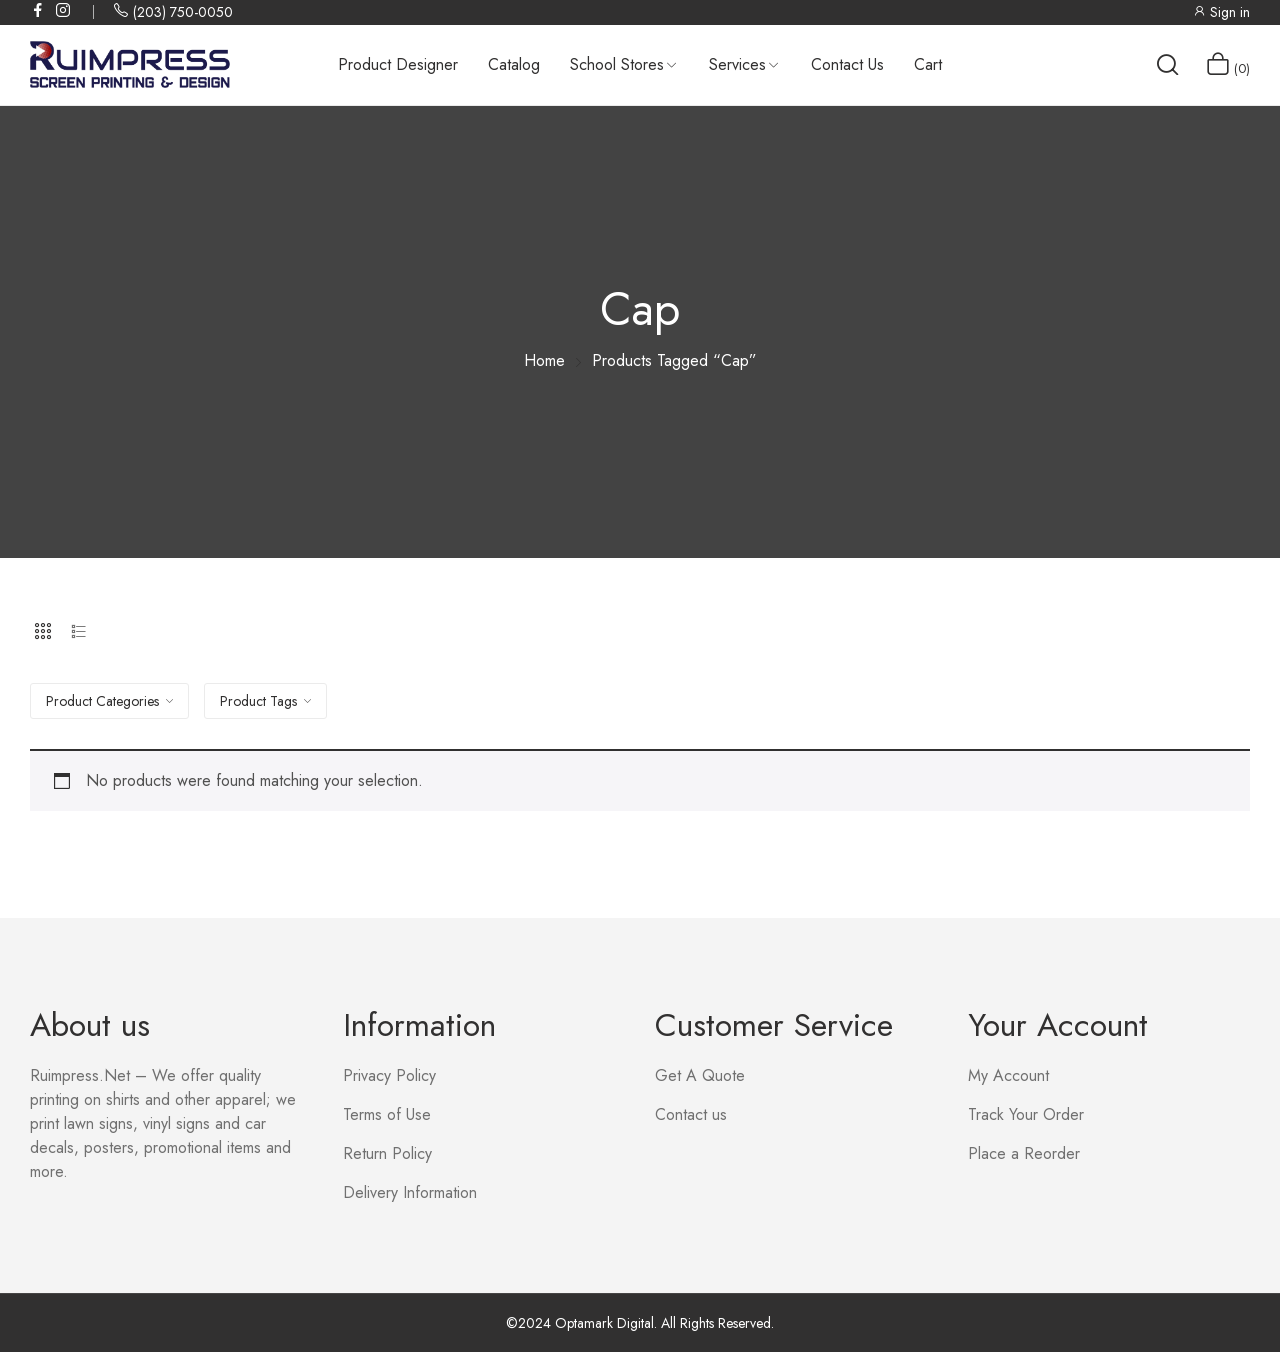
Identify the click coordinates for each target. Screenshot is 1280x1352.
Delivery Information (410, 1192)
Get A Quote (700, 1075)
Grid (43, 631)
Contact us (691, 1114)
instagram (64, 10)
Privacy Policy (389, 1075)
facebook (39, 10)
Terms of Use (387, 1114)
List (79, 631)
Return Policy (387, 1153)
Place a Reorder (1024, 1153)
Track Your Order (1026, 1114)
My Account (1008, 1075)
